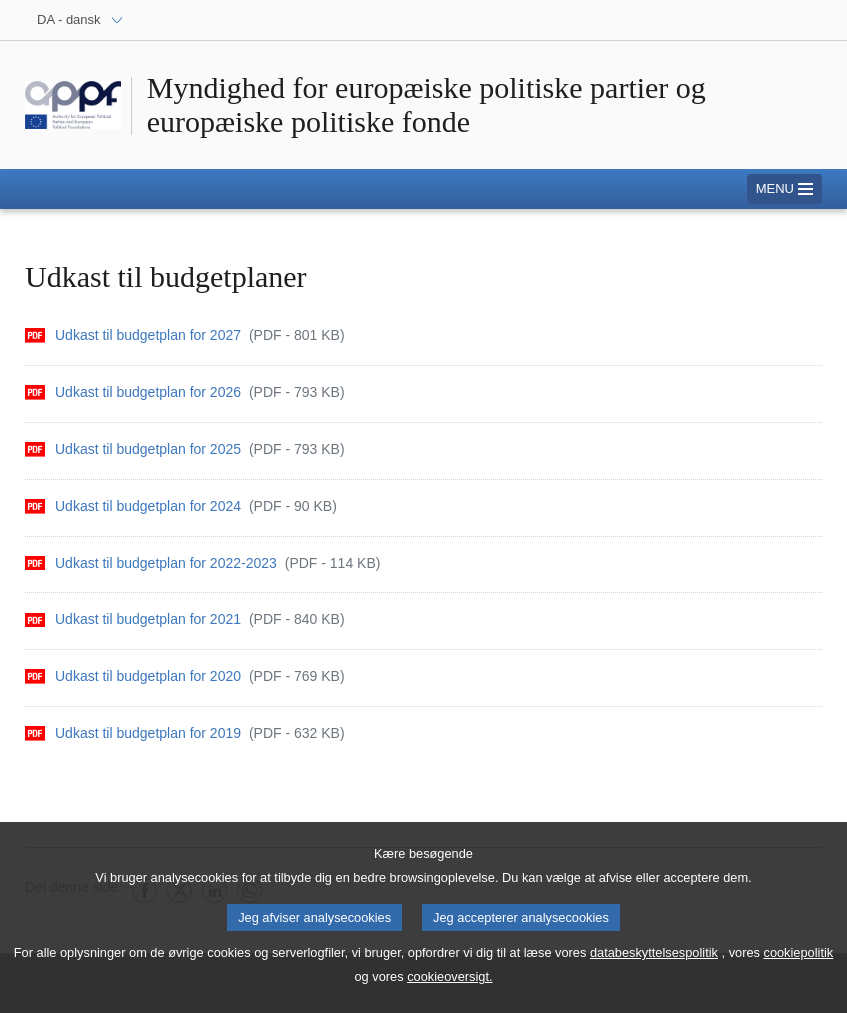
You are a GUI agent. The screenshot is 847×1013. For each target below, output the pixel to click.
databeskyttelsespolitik (654, 958)
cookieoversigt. (449, 982)
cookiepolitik (798, 958)
